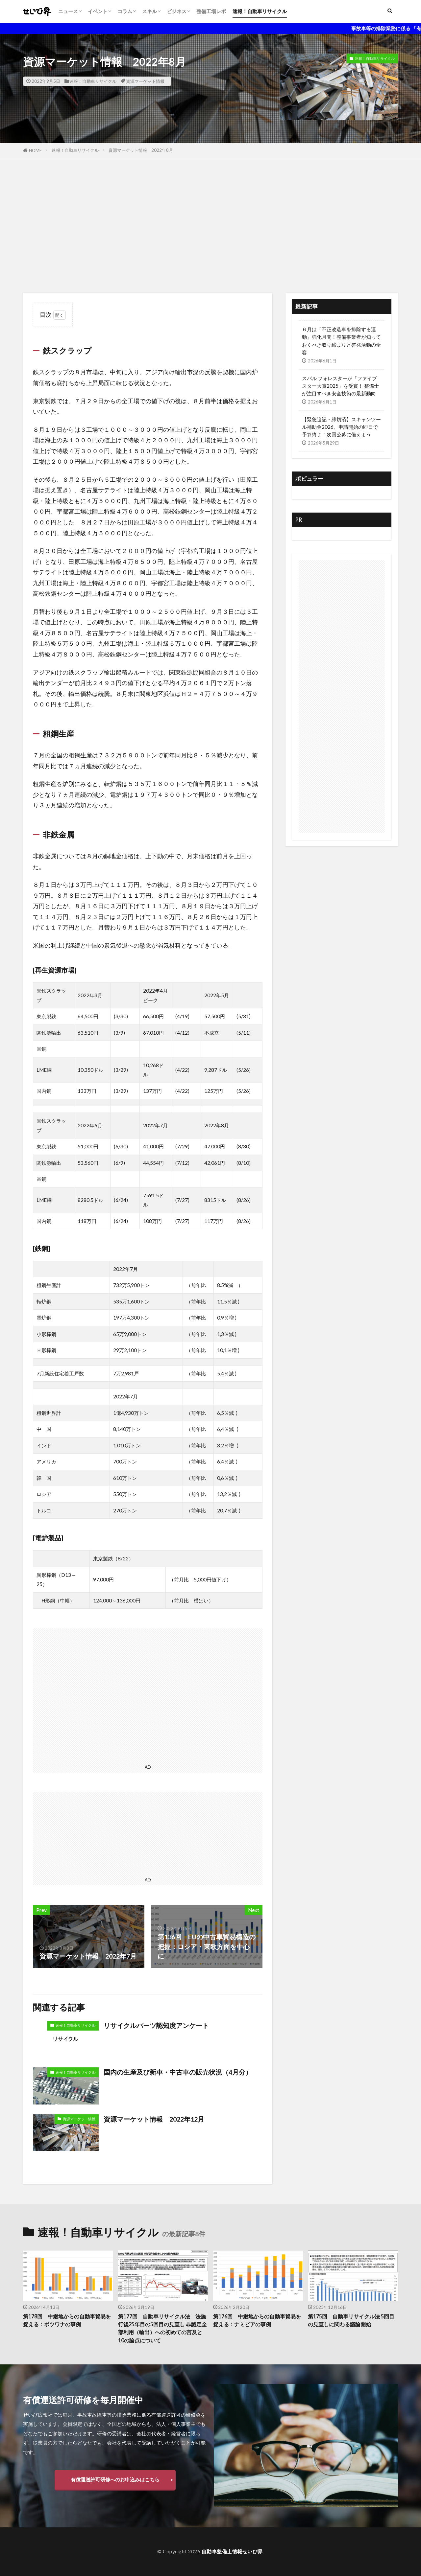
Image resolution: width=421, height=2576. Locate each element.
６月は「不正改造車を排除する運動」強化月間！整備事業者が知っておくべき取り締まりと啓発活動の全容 (341, 340)
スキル (149, 11)
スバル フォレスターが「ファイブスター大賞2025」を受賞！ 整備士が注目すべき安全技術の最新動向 (340, 385)
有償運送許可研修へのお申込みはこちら (115, 2480)
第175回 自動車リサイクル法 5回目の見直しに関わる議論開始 (351, 2320)
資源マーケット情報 (145, 81)
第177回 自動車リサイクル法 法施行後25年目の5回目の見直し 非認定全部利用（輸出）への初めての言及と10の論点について (163, 2328)
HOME (35, 150)
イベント (98, 11)
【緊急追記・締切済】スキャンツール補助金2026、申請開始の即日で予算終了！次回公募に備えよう (341, 426)
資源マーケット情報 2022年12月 (154, 2119)
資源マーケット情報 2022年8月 (141, 150)
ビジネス (176, 11)
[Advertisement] (210, 224)
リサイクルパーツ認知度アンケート (156, 2025)
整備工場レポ (211, 11)
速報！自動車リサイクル (260, 11)
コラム (124, 11)
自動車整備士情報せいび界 (232, 2552)
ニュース (68, 11)
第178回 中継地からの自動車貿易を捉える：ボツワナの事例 (67, 2320)
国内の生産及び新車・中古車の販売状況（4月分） (178, 2072)
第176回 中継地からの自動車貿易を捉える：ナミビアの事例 (257, 2320)
